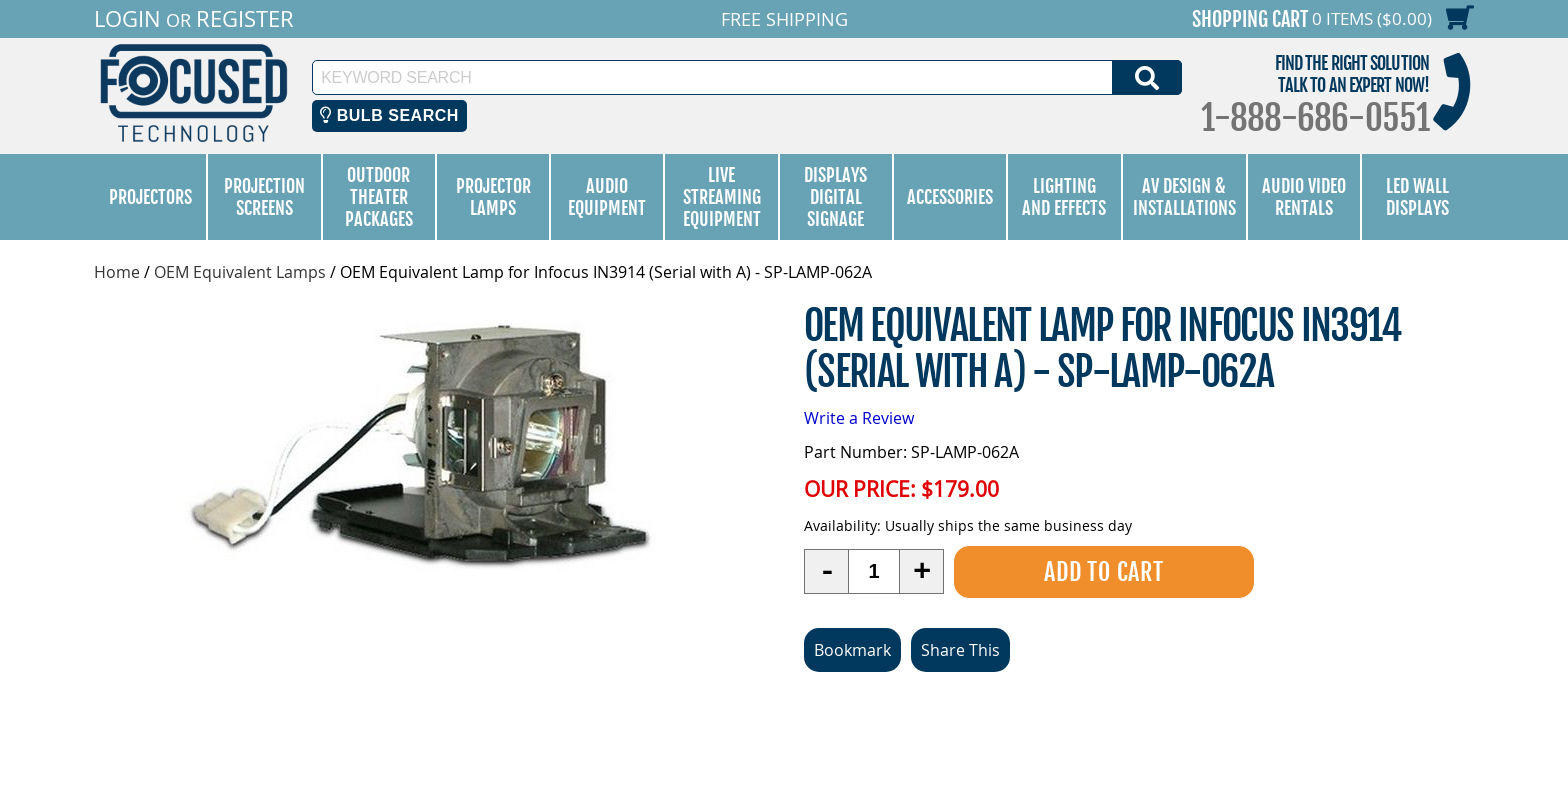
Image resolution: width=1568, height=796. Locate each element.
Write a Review (859, 417)
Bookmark (852, 649)
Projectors (150, 197)
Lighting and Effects (1064, 197)
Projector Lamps (493, 197)
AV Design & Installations (1184, 197)
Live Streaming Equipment (722, 197)
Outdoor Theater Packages (379, 197)
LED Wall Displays (1417, 197)
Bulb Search (389, 115)
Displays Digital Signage (835, 197)
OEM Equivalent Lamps (240, 272)
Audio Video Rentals (1304, 197)
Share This (960, 649)
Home (117, 272)
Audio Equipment (607, 197)
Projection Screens (264, 197)
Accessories (950, 197)
